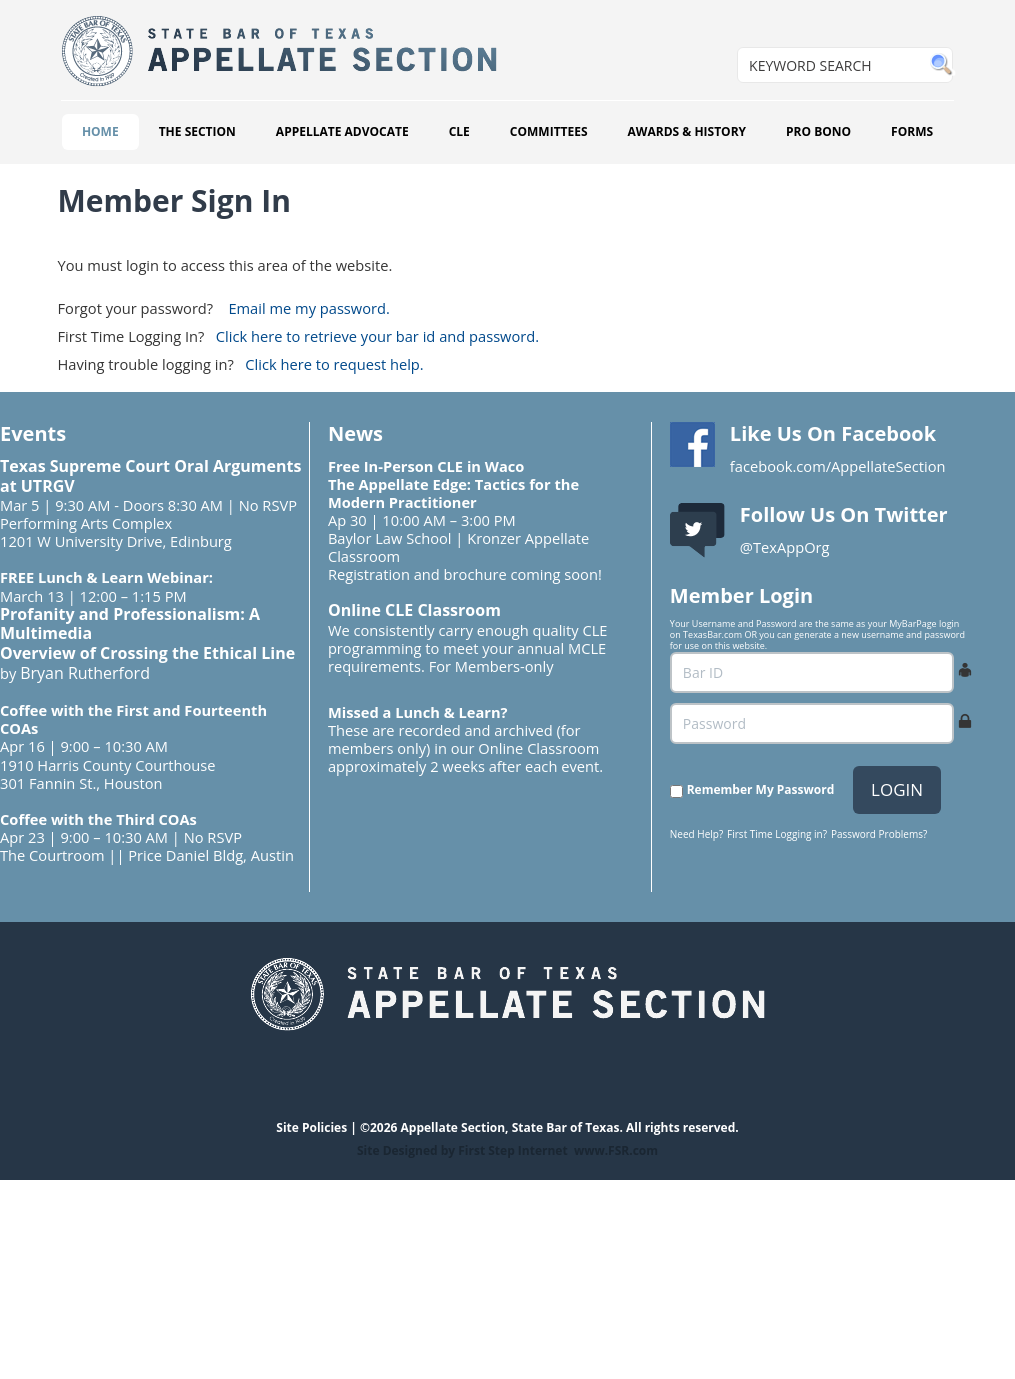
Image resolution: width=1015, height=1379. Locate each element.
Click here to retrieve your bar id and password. (377, 336)
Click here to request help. (334, 364)
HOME (100, 131)
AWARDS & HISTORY (687, 131)
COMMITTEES (549, 131)
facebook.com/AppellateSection (838, 466)
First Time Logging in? (777, 834)
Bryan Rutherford (85, 673)
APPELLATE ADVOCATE (342, 131)
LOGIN (897, 789)
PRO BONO (818, 131)
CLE (459, 131)
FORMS (912, 131)
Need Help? (696, 834)
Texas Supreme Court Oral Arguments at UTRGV (150, 476)
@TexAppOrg (785, 547)
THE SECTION (197, 131)
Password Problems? (879, 834)
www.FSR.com (616, 1150)
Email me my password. (308, 308)
